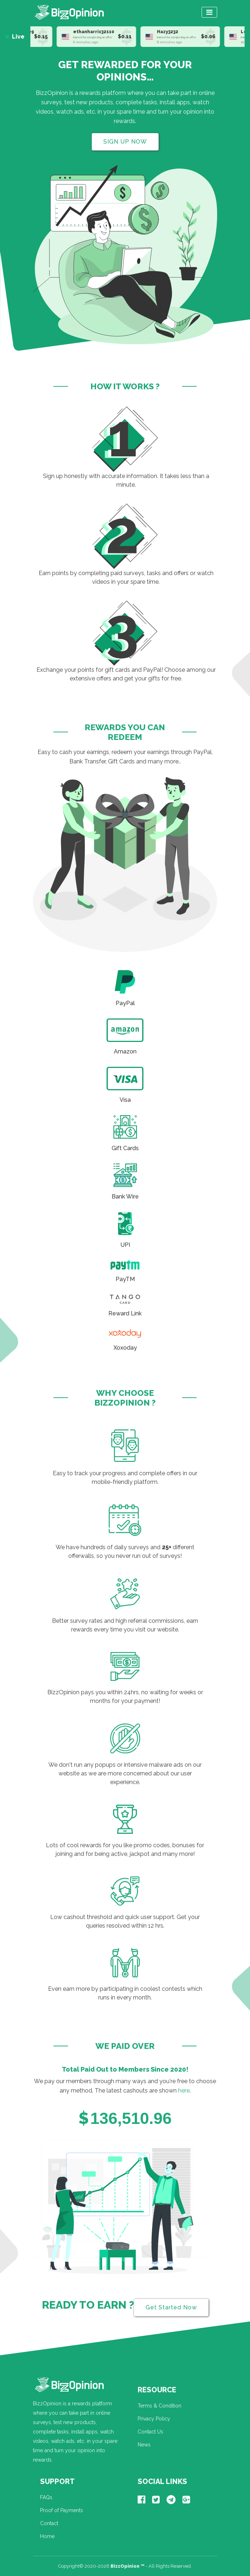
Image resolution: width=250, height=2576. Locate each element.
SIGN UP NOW (125, 142)
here (184, 2095)
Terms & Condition (159, 2410)
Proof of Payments (61, 2515)
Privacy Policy (154, 2423)
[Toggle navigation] (209, 12)
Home (47, 2541)
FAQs (46, 2502)
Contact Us (150, 2436)
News (144, 2449)
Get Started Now (171, 2312)
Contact (49, 2528)
